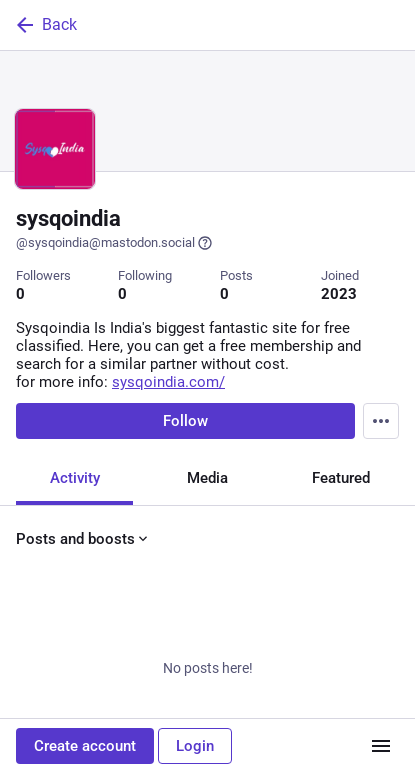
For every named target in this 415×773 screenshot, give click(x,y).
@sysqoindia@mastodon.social (114, 243)
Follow (185, 421)
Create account (85, 746)
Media (207, 478)
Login (195, 746)
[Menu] (381, 421)
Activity (75, 478)
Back (45, 25)
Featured (341, 478)
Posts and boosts (83, 539)
